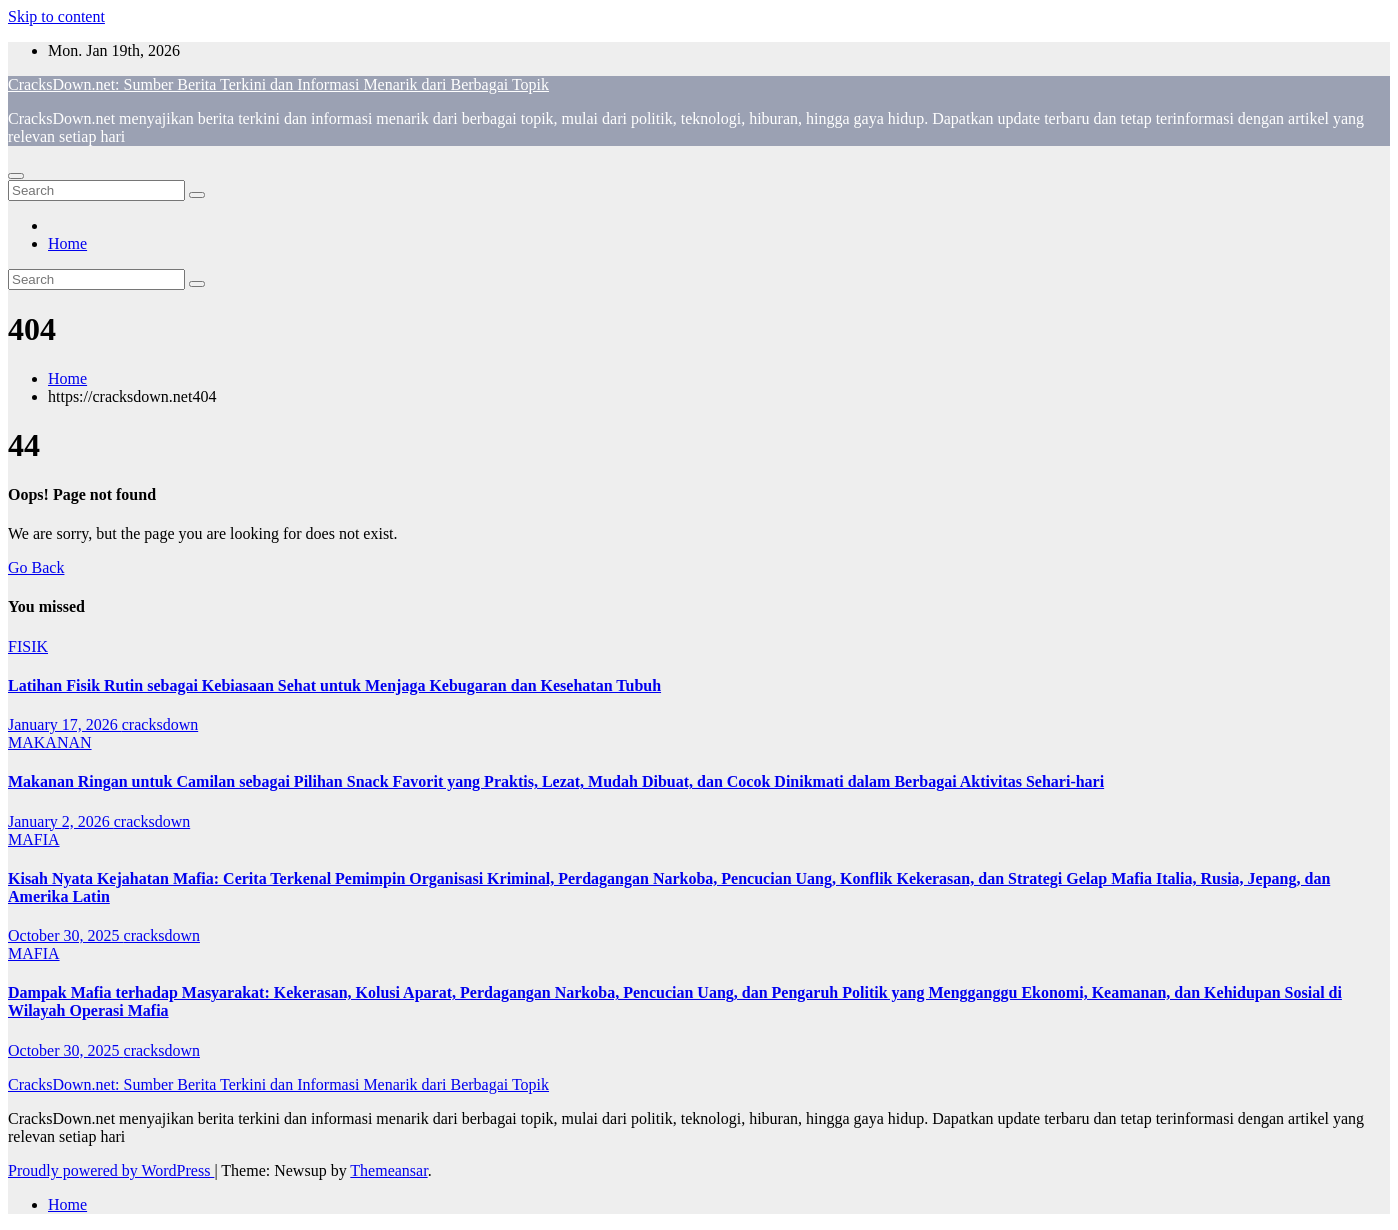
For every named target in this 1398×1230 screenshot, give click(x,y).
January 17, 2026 (65, 724)
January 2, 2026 (61, 821)
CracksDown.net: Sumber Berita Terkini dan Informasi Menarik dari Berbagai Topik (278, 84)
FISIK (28, 646)
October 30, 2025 (66, 935)
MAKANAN (50, 742)
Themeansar (388, 1170)
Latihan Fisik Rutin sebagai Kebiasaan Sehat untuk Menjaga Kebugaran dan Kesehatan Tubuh (334, 685)
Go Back (36, 567)
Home (67, 243)
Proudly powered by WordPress (111, 1170)
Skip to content (56, 16)
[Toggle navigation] (16, 176)
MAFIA (34, 839)
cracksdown (160, 724)
